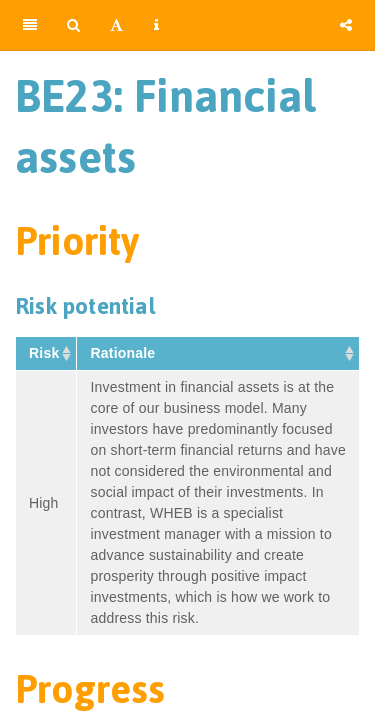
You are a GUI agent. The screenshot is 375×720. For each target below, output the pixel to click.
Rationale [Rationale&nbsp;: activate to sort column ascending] (124, 353)
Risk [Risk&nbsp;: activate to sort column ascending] (46, 353)
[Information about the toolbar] (156, 25)
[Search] (73, 25)
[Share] (346, 25)
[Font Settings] (116, 25)
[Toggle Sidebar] (30, 25)
